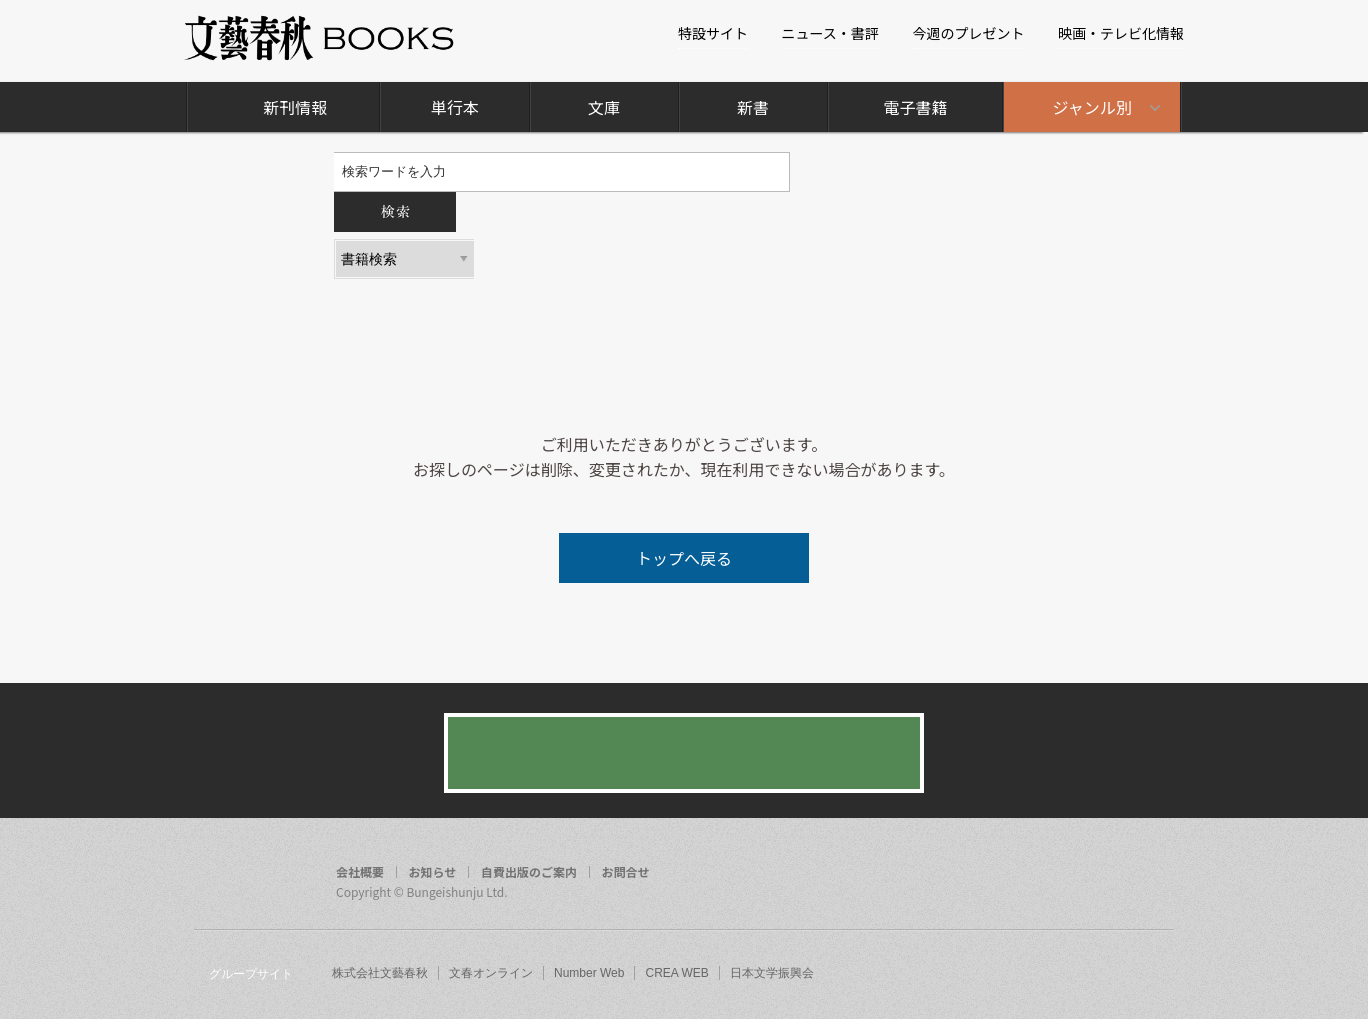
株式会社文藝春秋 (380, 973)
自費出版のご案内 (529, 872)
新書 (753, 107)
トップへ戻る (684, 558)
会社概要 (360, 872)
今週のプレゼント (968, 33)
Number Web (589, 973)
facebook (1076, 874)
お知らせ (433, 872)
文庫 (604, 107)
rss (1152, 874)
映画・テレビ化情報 (1121, 33)
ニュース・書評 (830, 33)
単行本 (455, 107)
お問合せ (626, 872)
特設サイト (713, 33)
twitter (1114, 874)
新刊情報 (295, 107)
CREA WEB (676, 973)
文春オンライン (491, 973)
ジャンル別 (1092, 107)
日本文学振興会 (772, 973)
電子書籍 (915, 107)
